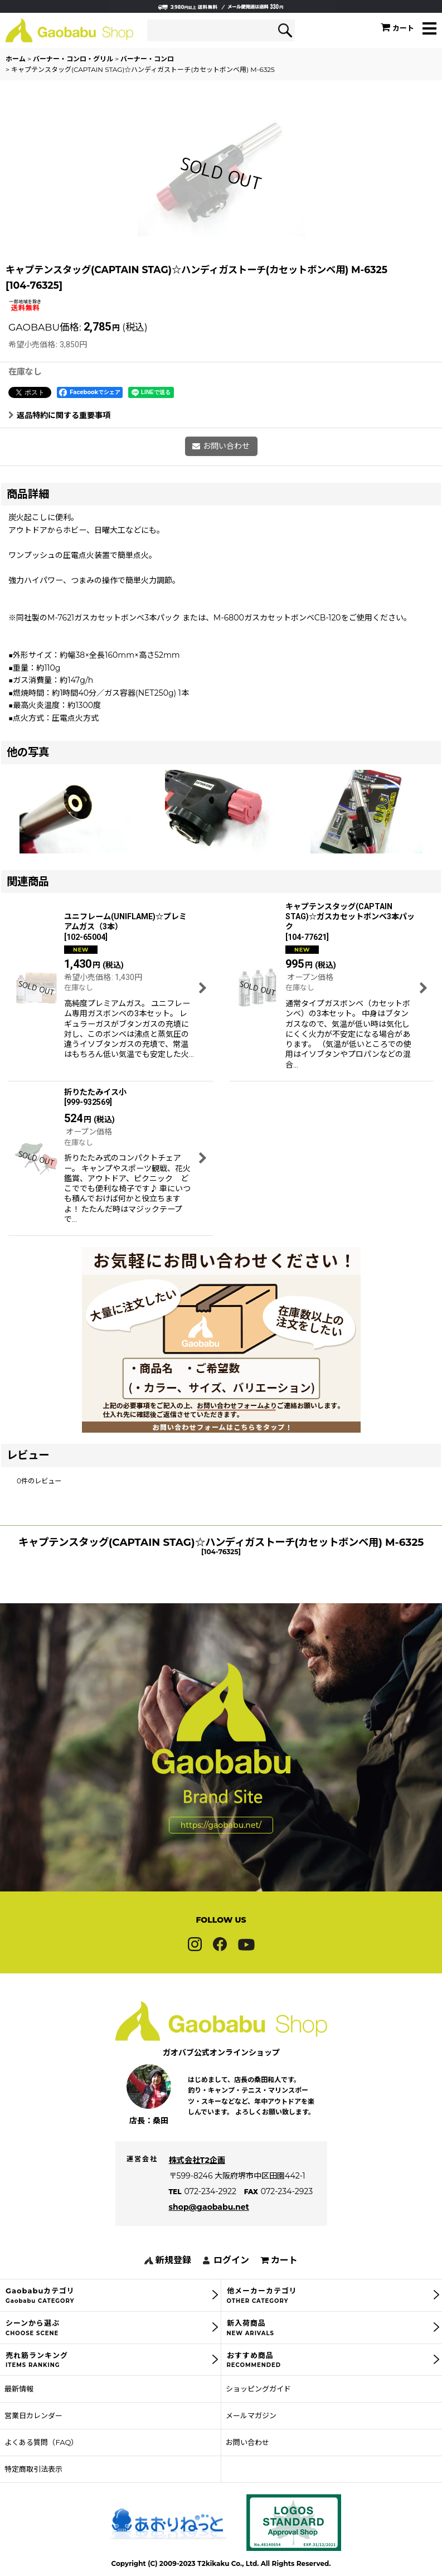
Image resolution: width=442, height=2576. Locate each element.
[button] (429, 29)
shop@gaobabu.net (209, 2229)
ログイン (231, 2282)
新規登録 (173, 2282)
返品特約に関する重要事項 (59, 415)
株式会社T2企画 (197, 2182)
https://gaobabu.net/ (221, 1846)
